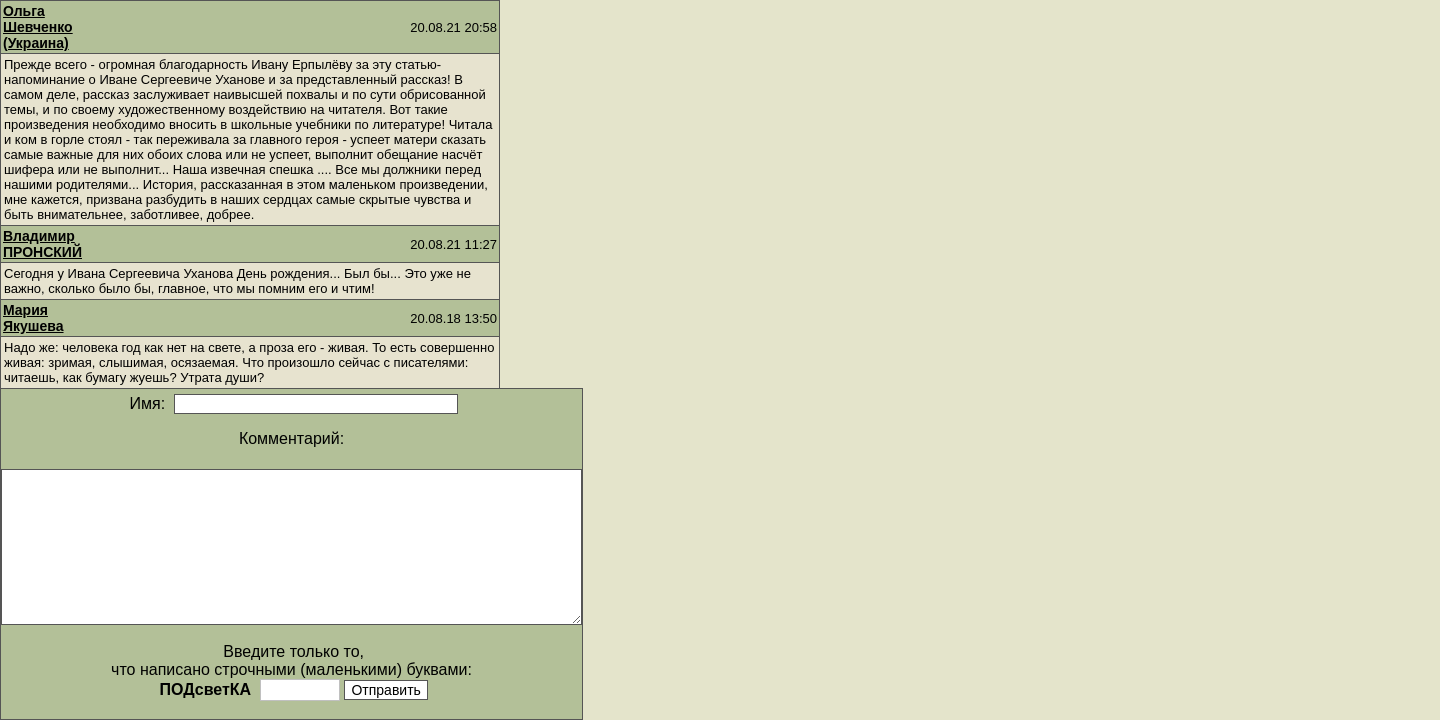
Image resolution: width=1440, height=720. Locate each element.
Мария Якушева (33, 318)
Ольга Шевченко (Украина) (38, 27)
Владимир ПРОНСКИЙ (42, 244)
